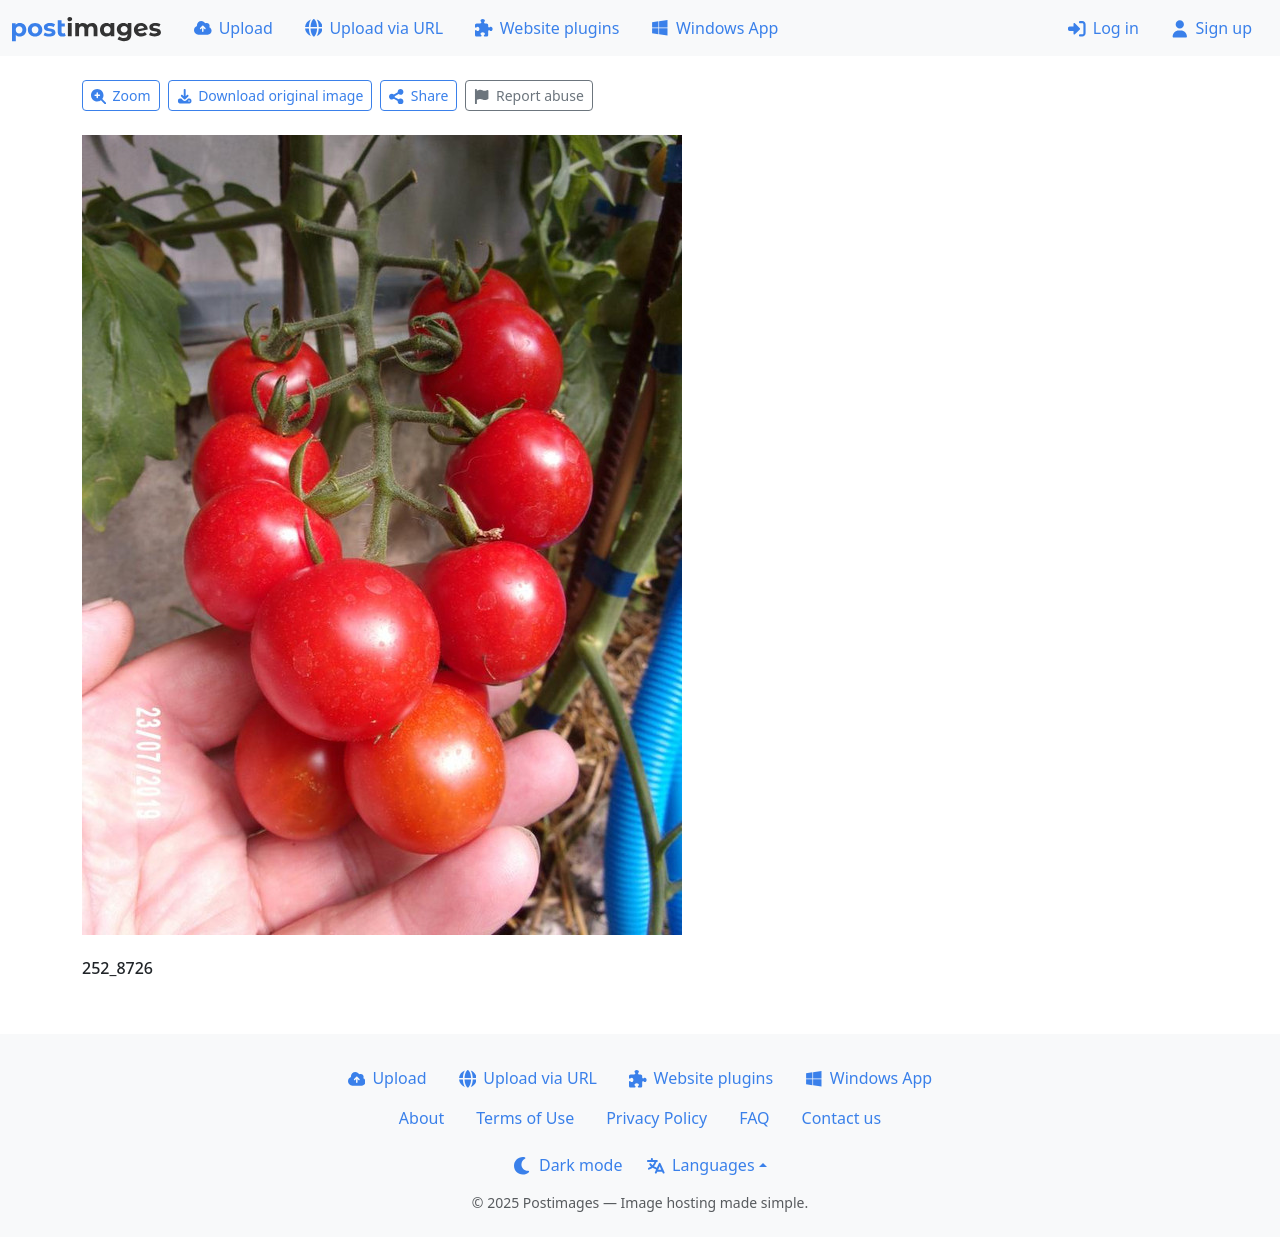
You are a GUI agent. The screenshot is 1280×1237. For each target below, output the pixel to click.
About (421, 1118)
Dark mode (568, 1165)
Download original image (270, 95)
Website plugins (547, 28)
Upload (233, 28)
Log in (1103, 28)
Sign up (1211, 28)
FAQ (754, 1118)
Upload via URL (374, 28)
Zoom (121, 95)
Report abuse (528, 95)
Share (418, 95)
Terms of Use (525, 1118)
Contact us (842, 1118)
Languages (700, 1165)
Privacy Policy (656, 1118)
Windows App (714, 28)
